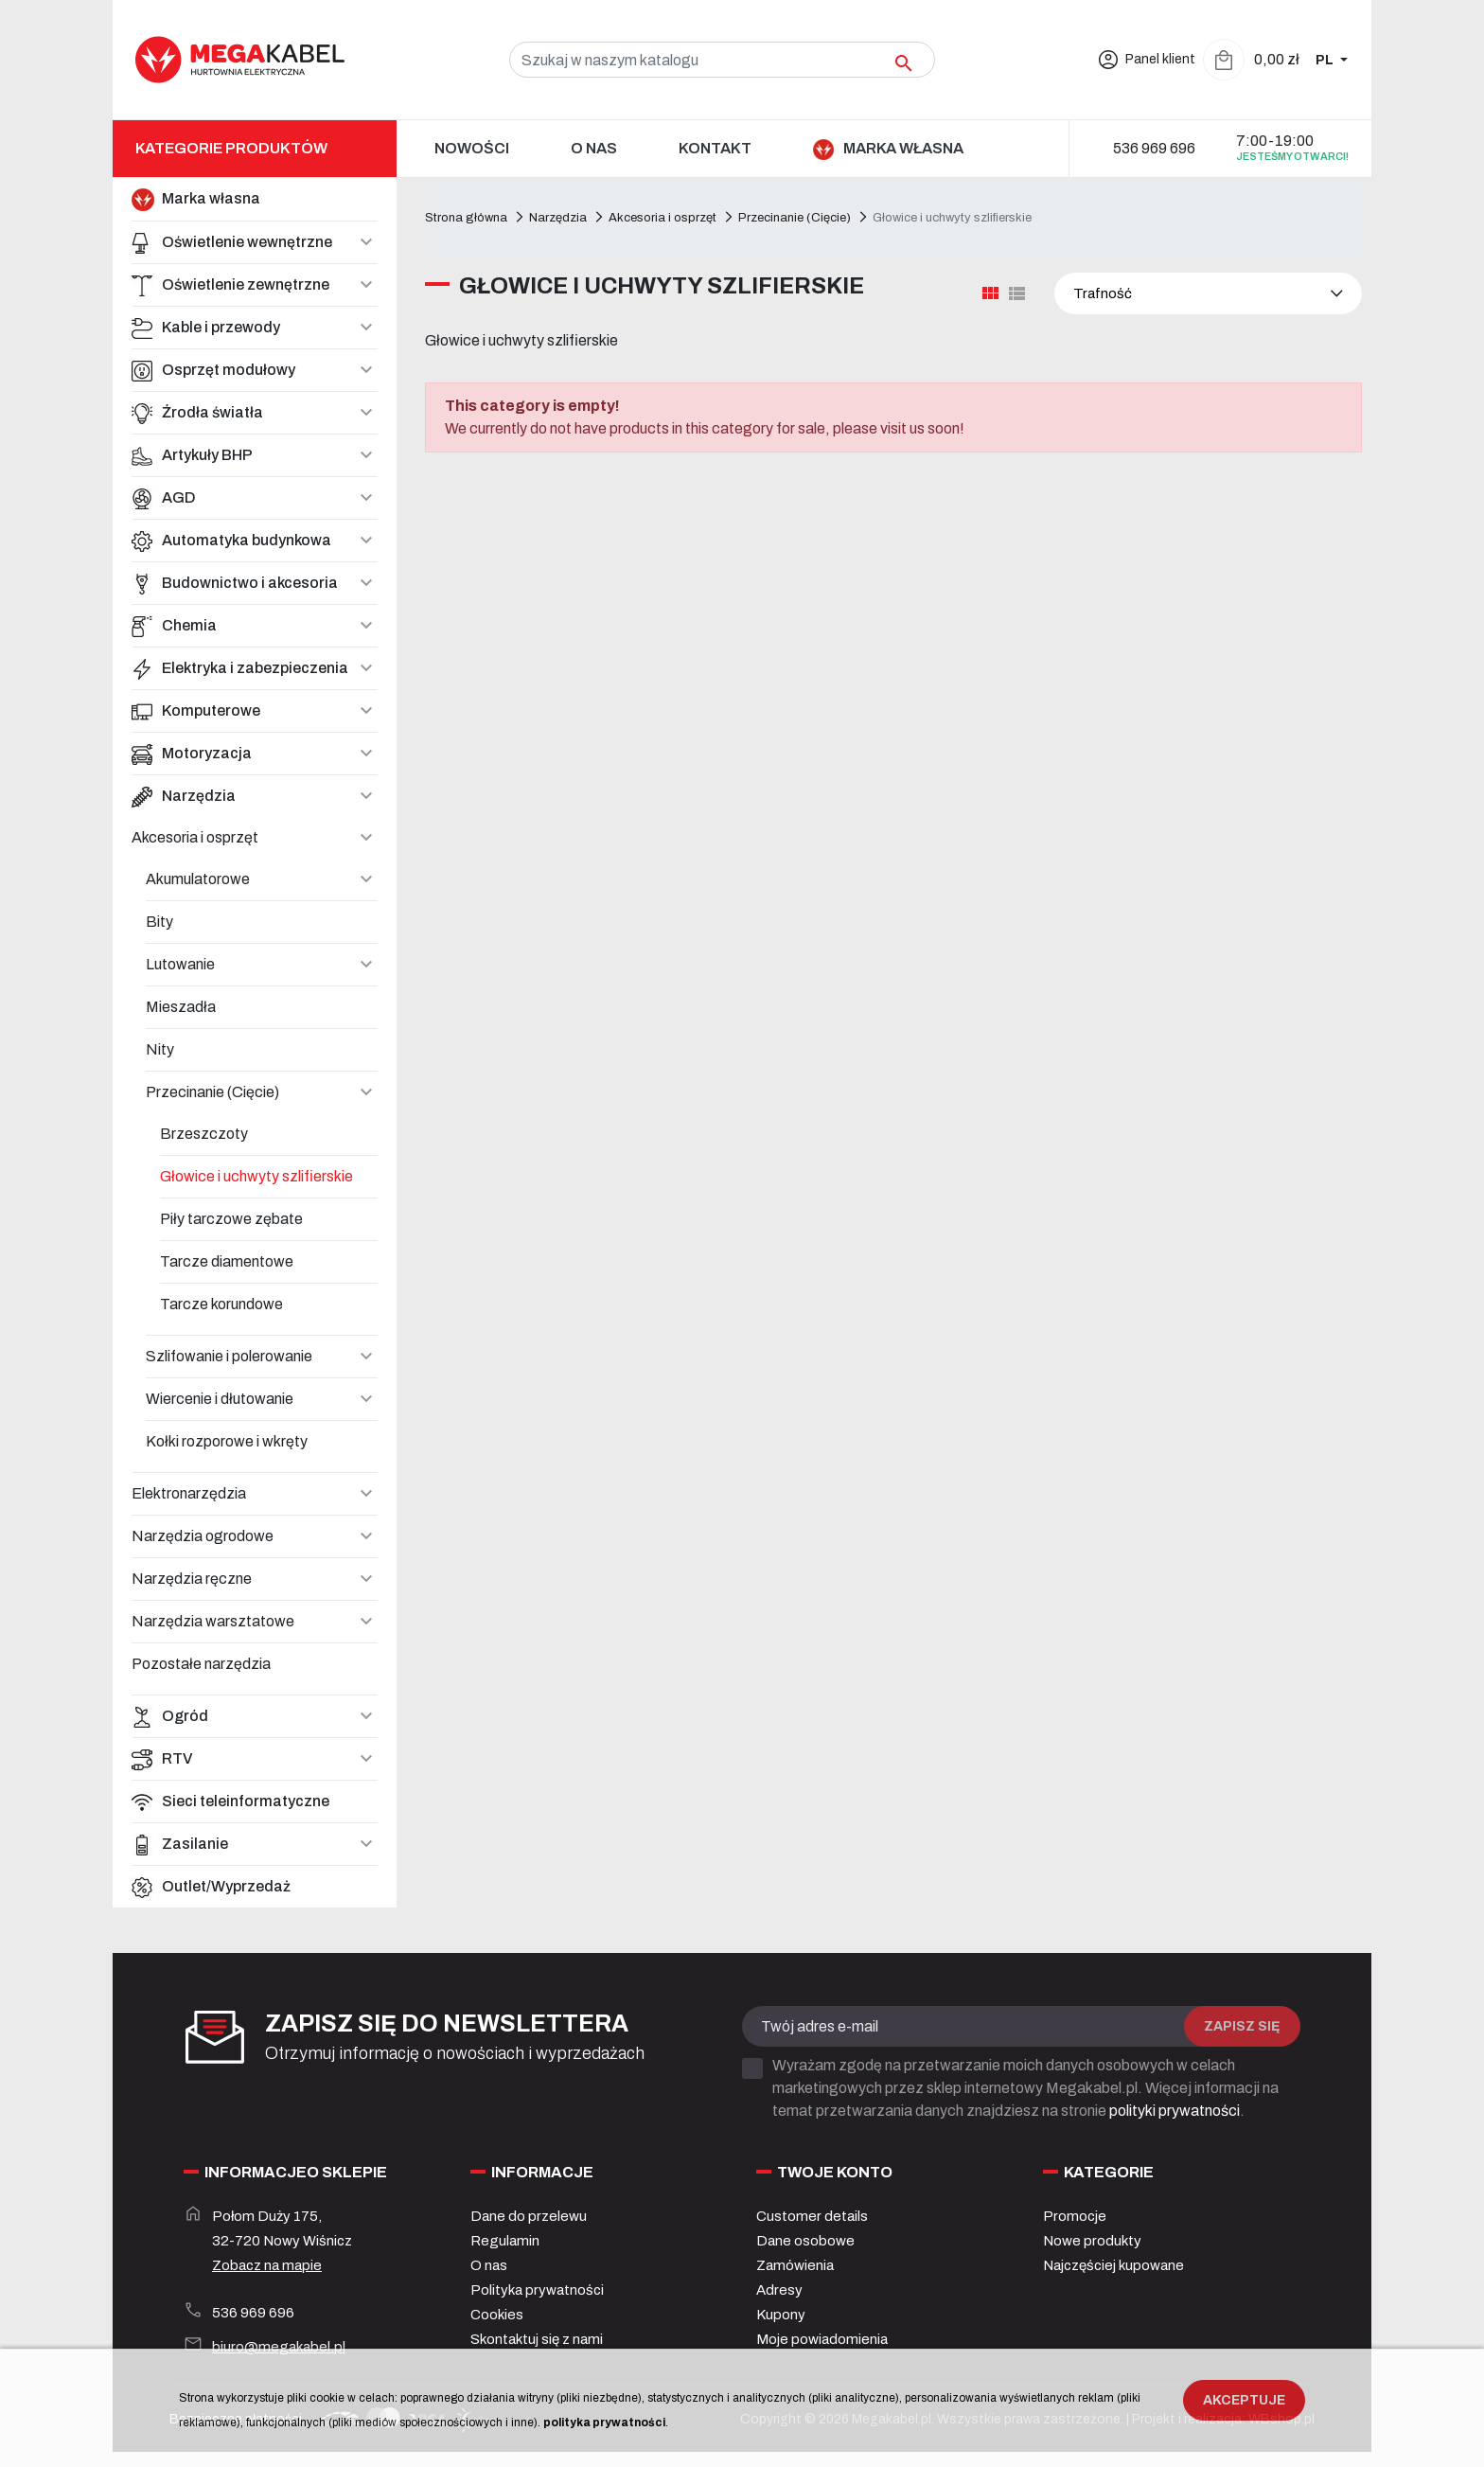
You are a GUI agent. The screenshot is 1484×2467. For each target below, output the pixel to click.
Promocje (1074, 2216)
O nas (488, 2265)
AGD (164, 498)
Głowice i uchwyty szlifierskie (256, 1176)
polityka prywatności (604, 2422)
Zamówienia (795, 2265)
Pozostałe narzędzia (201, 1664)
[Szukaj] (722, 60)
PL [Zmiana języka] (1326, 60)
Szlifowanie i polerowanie (229, 1356)
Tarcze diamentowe (226, 1261)
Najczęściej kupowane (1113, 2265)
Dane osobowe (805, 2240)
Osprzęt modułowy (213, 370)
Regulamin (504, 2240)
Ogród (170, 1716)
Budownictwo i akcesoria (235, 583)
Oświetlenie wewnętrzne (232, 242)
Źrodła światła (197, 412)
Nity (160, 1049)
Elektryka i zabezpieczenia (240, 668)
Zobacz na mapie (267, 2265)
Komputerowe (196, 711)
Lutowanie (180, 964)
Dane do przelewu (528, 2216)
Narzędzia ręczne (192, 1579)
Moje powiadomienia (822, 2339)
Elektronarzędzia (189, 1493)
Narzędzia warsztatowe (213, 1621)
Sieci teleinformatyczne (230, 1801)
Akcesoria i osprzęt (195, 837)
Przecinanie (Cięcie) (212, 1092)
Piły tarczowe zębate (231, 1219)
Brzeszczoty (204, 1134)
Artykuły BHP (192, 455)
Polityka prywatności (537, 2290)
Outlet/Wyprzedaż (211, 1886)
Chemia (174, 625)
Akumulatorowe (198, 879)
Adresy (779, 2290)
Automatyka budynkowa (231, 540)
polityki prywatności (1174, 2111)
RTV (162, 1759)
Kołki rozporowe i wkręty (227, 1441)
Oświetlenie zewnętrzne (230, 285)
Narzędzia (184, 796)
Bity (159, 922)
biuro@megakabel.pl (278, 2346)
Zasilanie (180, 1844)
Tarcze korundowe (221, 1304)
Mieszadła (181, 1007)
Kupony (780, 2314)
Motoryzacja (192, 753)
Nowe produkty (1092, 2240)
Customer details (812, 2216)
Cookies (496, 2314)
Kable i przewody (206, 327)
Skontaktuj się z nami (536, 2339)
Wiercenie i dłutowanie (219, 1399)
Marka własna (196, 199)
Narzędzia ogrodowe (203, 1536)
